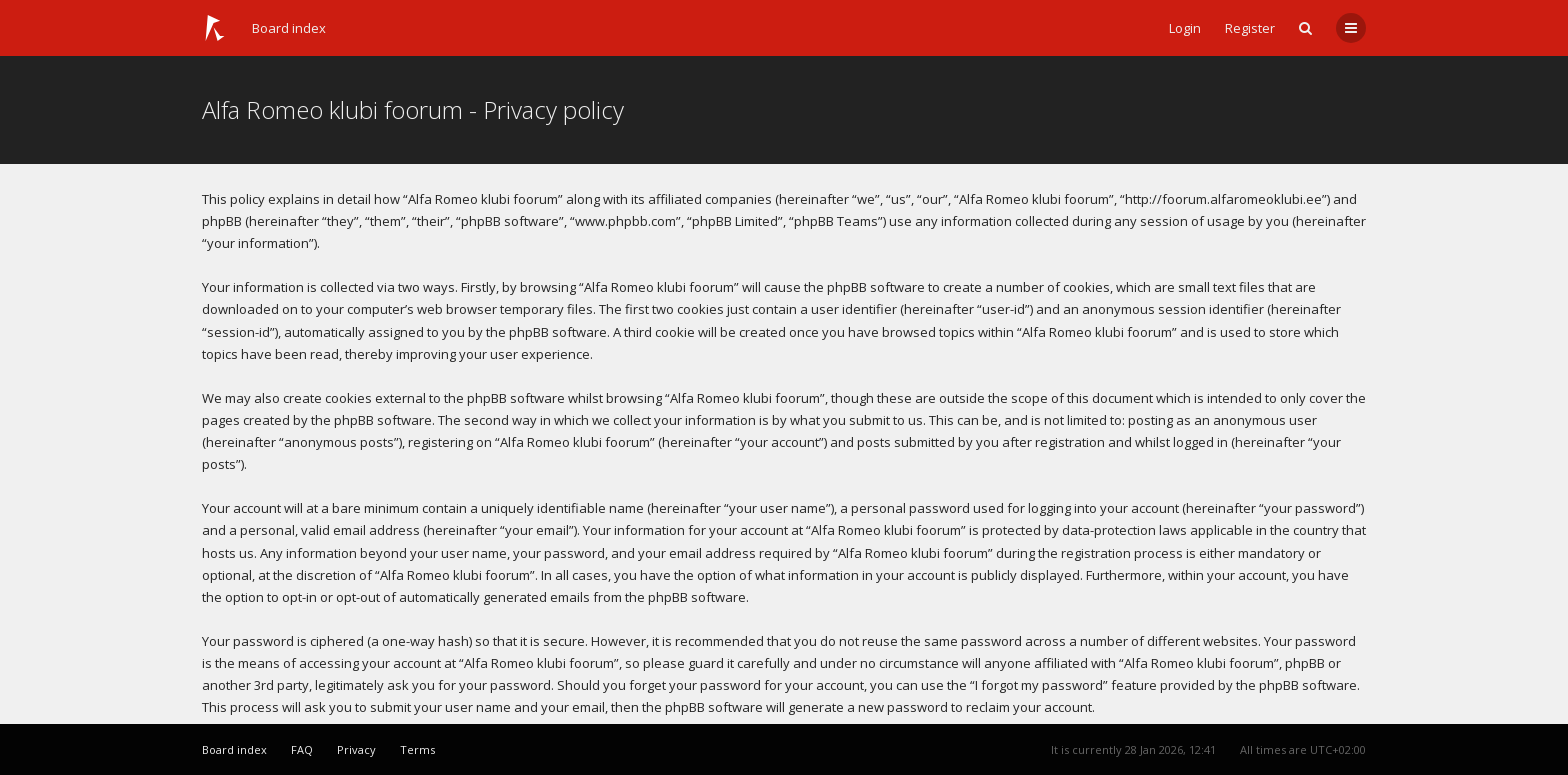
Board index (289, 28)
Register (1250, 28)
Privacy (356, 749)
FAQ (302, 749)
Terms (417, 749)
